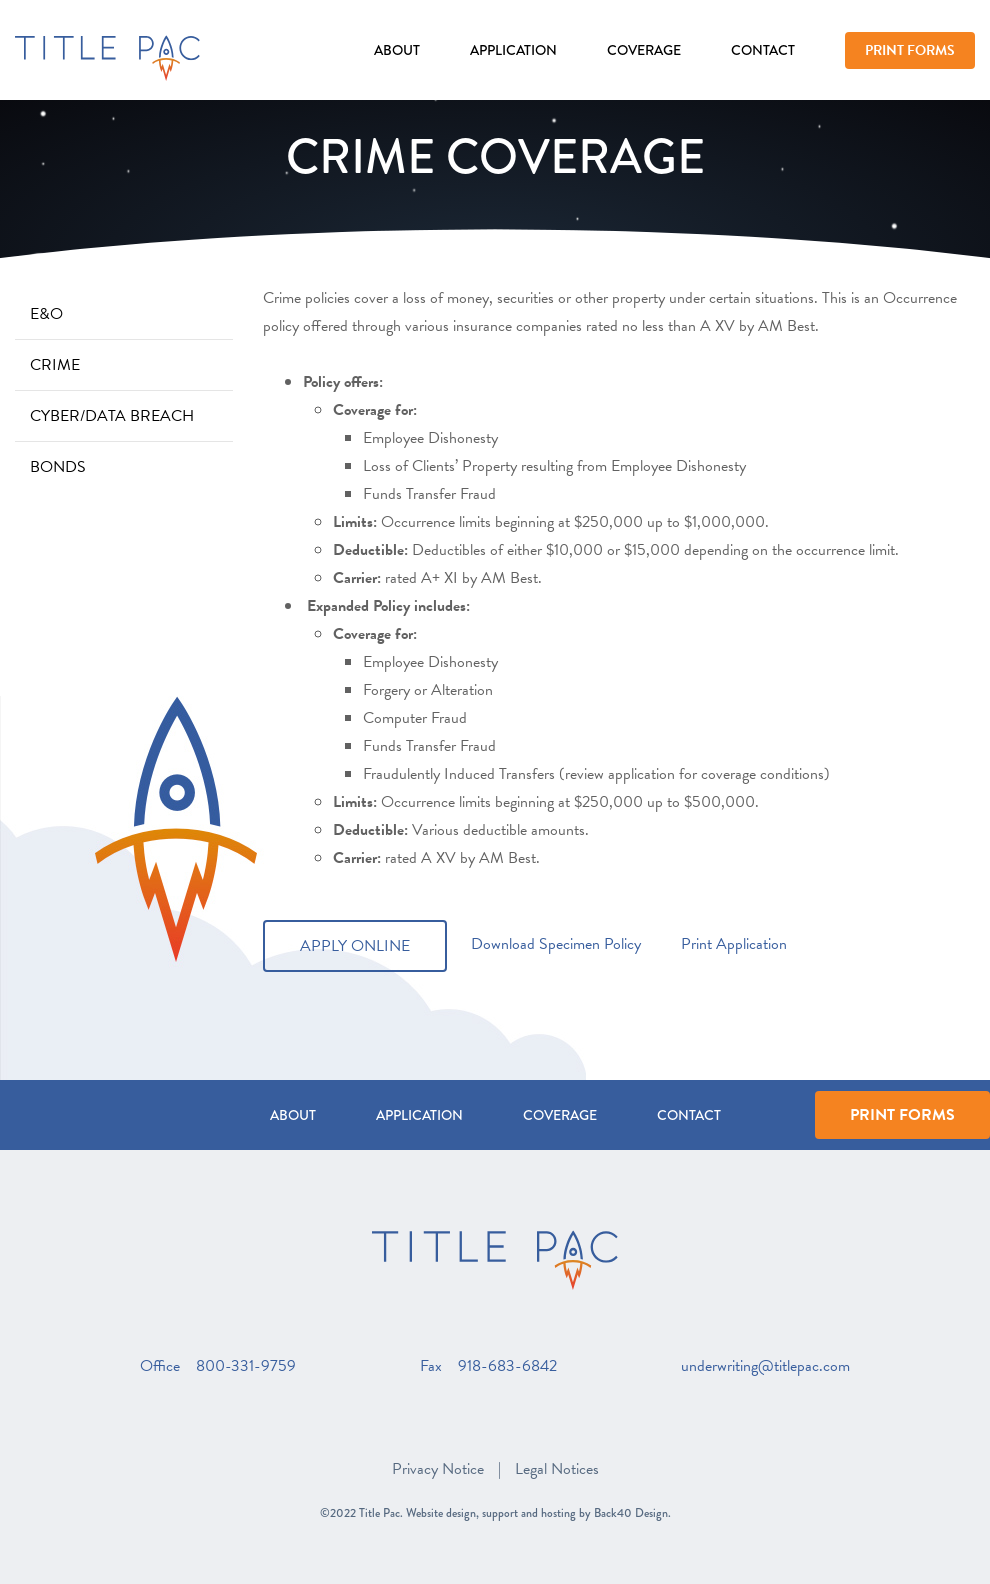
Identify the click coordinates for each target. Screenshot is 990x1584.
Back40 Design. (632, 1513)
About (397, 50)
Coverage (644, 50)
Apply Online (355, 946)
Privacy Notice (438, 1469)
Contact (763, 50)
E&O (46, 314)
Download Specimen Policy (554, 944)
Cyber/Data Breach (112, 416)
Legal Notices (557, 1469)
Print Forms (910, 50)
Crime (55, 365)
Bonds (58, 467)
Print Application (734, 944)
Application (513, 50)
